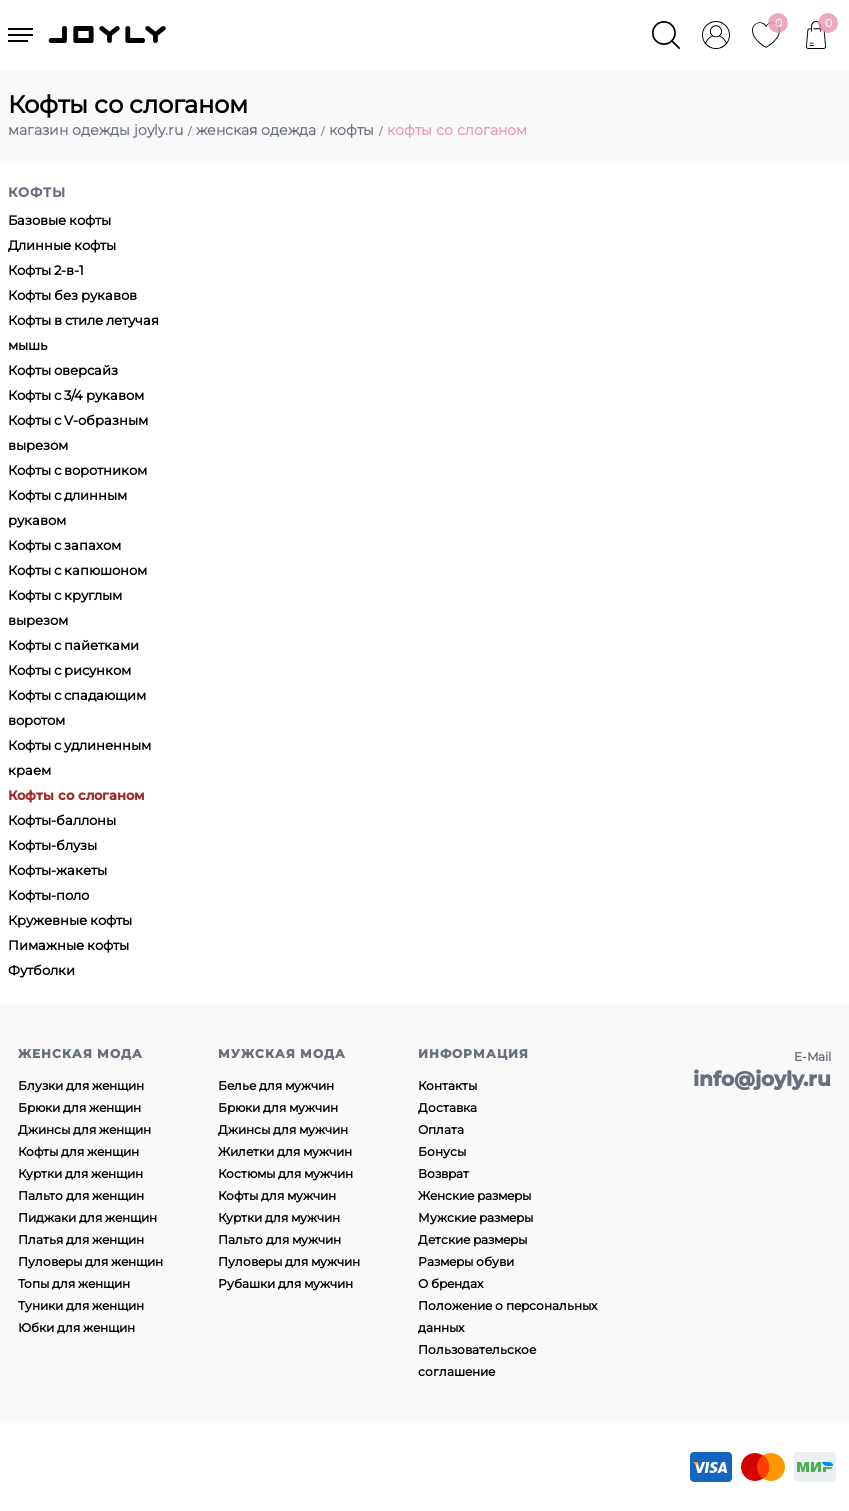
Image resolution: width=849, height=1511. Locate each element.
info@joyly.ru (762, 1079)
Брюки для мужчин (278, 1107)
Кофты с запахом (64, 545)
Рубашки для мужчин (285, 1283)
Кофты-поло (48, 895)
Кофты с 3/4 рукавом (76, 395)
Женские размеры (474, 1195)
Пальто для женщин (81, 1195)
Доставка (447, 1107)
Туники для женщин (81, 1305)
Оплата (441, 1129)
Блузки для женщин (81, 1085)
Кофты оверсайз (63, 370)
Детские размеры (472, 1239)
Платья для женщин (81, 1239)
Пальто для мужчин (279, 1239)
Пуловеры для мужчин (289, 1261)
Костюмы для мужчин (285, 1173)
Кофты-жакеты (57, 870)
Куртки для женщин (80, 1173)
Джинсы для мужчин (283, 1129)
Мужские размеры (475, 1217)
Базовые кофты (59, 220)
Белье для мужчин (276, 1085)
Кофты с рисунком (69, 670)
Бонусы (442, 1151)
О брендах (450, 1283)
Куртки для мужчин (279, 1217)
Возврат (443, 1173)
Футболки (41, 970)
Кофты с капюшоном (77, 570)
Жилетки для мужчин (285, 1151)
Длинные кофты (62, 245)
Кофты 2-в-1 (46, 270)
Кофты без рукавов (72, 295)
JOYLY (109, 35)
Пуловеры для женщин (90, 1261)
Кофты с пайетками (73, 645)
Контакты (447, 1085)
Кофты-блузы (52, 845)
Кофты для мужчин (277, 1195)
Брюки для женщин (79, 1107)
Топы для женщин (74, 1283)
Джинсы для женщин (84, 1129)
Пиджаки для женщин (87, 1217)
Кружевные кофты (70, 920)
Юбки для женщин (76, 1327)
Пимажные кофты (68, 945)
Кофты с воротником (77, 470)
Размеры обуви (466, 1261)
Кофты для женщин (78, 1151)
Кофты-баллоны (62, 820)
